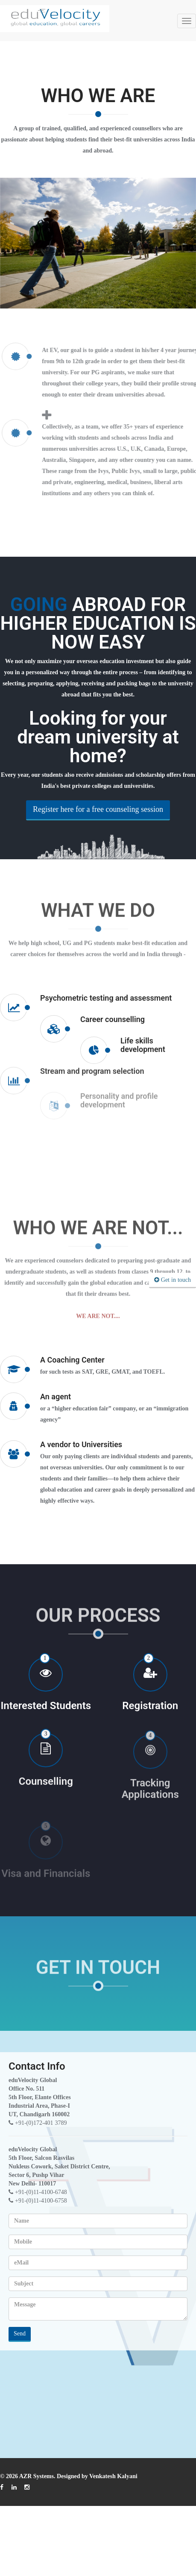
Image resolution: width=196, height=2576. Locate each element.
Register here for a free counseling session (98, 817)
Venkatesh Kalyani (113, 2476)
